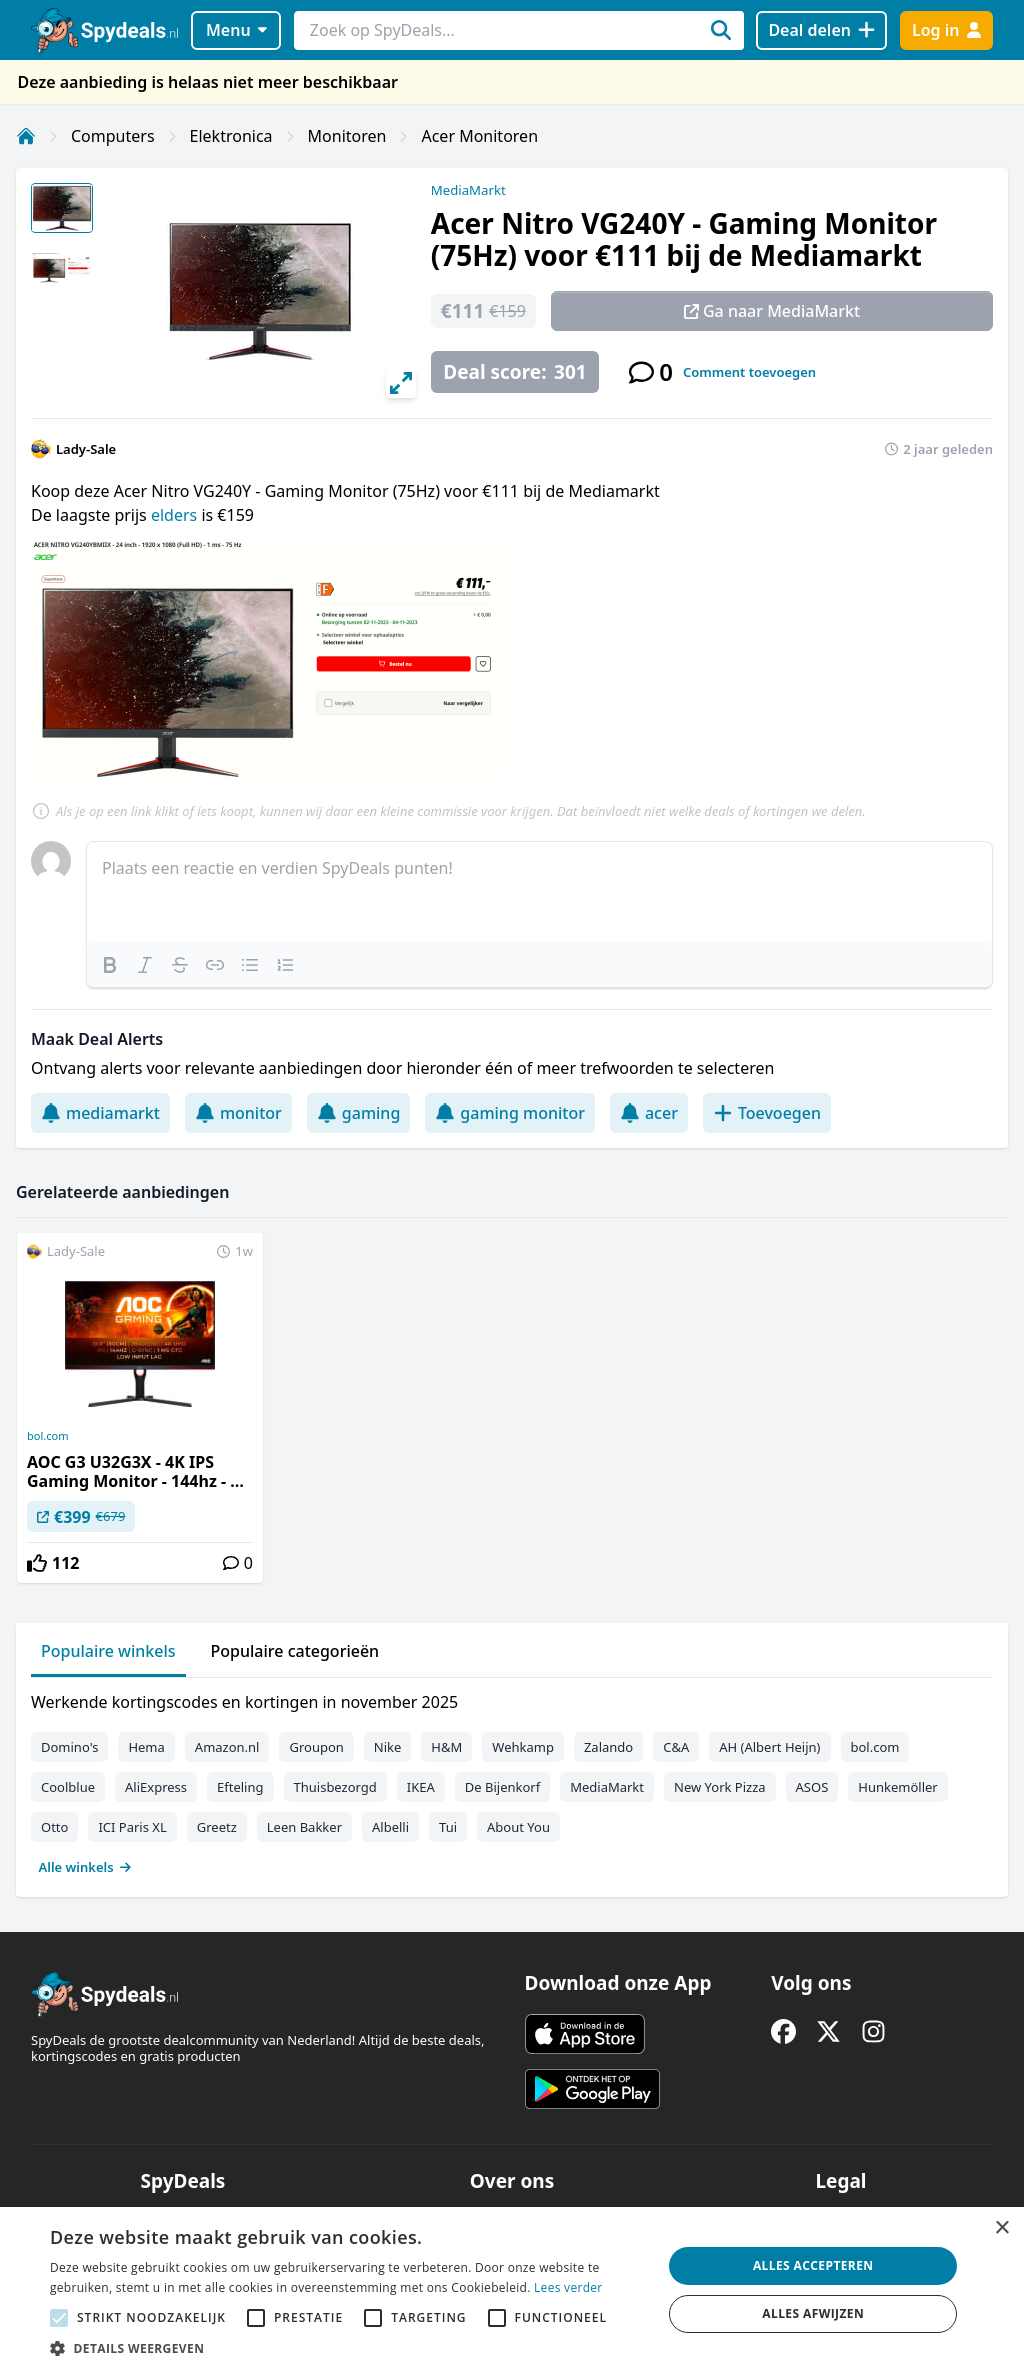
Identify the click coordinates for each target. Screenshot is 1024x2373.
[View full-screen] (401, 383)
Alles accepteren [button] (813, 2265)
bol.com (47, 1436)
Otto (54, 1827)
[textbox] (539, 892)
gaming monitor (510, 1113)
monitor (238, 1113)
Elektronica (231, 136)
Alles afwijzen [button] (813, 2313)
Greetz (217, 1827)
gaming (359, 1113)
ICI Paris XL (132, 1827)
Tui (448, 1827)
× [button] (1001, 2228)
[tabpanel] (512, 1780)
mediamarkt (100, 1113)
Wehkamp (523, 1747)
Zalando (608, 1747)
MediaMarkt (468, 190)
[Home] (26, 136)
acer (649, 1113)
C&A (676, 1747)
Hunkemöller (897, 1787)
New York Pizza (720, 1787)
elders (176, 515)
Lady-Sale (86, 449)
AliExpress (156, 1787)
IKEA (421, 1787)
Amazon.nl (227, 1747)
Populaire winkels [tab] (108, 1651)
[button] (347, 2348)
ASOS (812, 1787)
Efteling (240, 1787)
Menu (236, 30)
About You (518, 1827)
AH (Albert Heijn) (769, 1747)
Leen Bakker (304, 1827)
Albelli (390, 1827)
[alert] (512, 2290)
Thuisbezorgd (335, 1787)
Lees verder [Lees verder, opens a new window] (568, 2287)
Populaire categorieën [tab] (295, 1651)
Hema (146, 1747)
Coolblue (68, 1787)
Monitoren (347, 136)
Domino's (69, 1747)
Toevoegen (767, 1113)
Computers (113, 136)
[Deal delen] (821, 30)
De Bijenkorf (502, 1787)
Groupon (316, 1747)
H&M (446, 1747)
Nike (388, 1747)
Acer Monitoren (479, 136)
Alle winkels (85, 1867)
